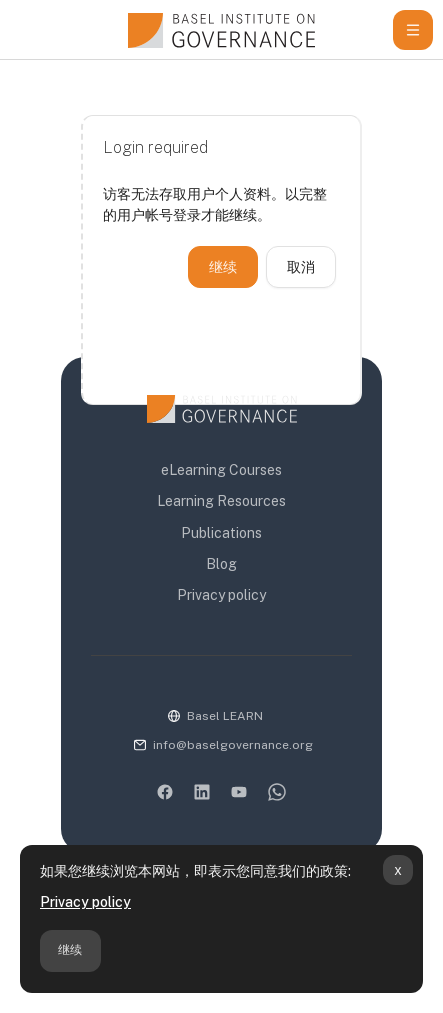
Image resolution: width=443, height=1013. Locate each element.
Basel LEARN (225, 716)
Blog (221, 564)
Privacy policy (85, 902)
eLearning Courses (221, 470)
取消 (301, 267)
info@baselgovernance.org (233, 745)
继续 (70, 950)
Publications (221, 533)
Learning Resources (221, 501)
